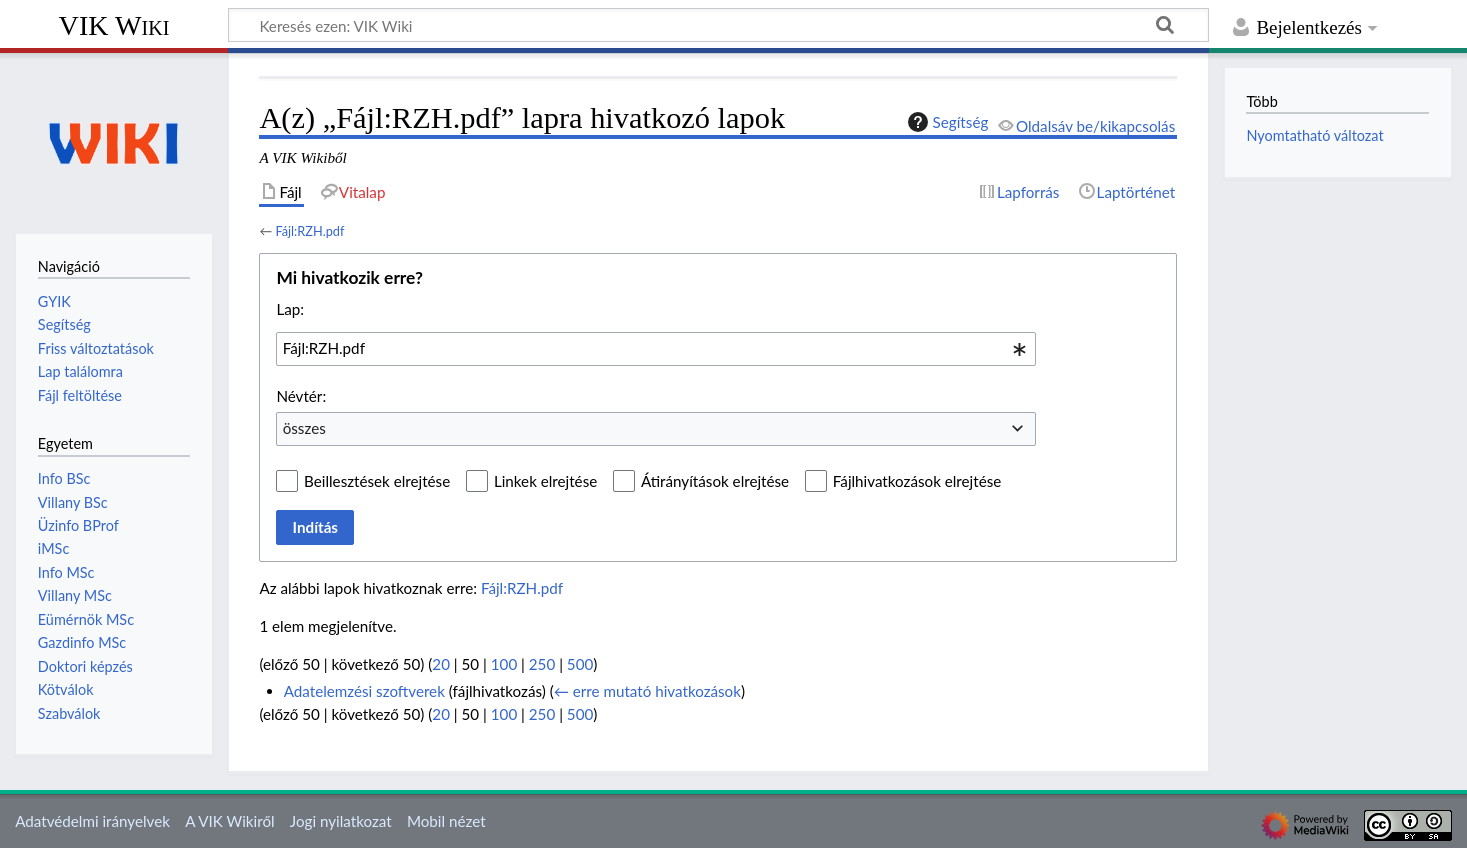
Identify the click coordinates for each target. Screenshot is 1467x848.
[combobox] (656, 349)
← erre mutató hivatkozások (647, 691)
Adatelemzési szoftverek (364, 691)
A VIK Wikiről (229, 821)
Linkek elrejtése (545, 481)
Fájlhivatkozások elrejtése (917, 481)
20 (441, 664)
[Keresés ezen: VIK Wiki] (718, 25)
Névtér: (301, 396)
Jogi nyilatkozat (341, 821)
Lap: (290, 309)
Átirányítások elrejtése (715, 481)
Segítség (946, 122)
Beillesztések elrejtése (377, 481)
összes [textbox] (304, 428)
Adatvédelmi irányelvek (92, 821)
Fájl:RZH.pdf (309, 231)
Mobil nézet (446, 821)
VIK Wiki (114, 25)
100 (504, 664)
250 (542, 664)
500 (580, 664)
